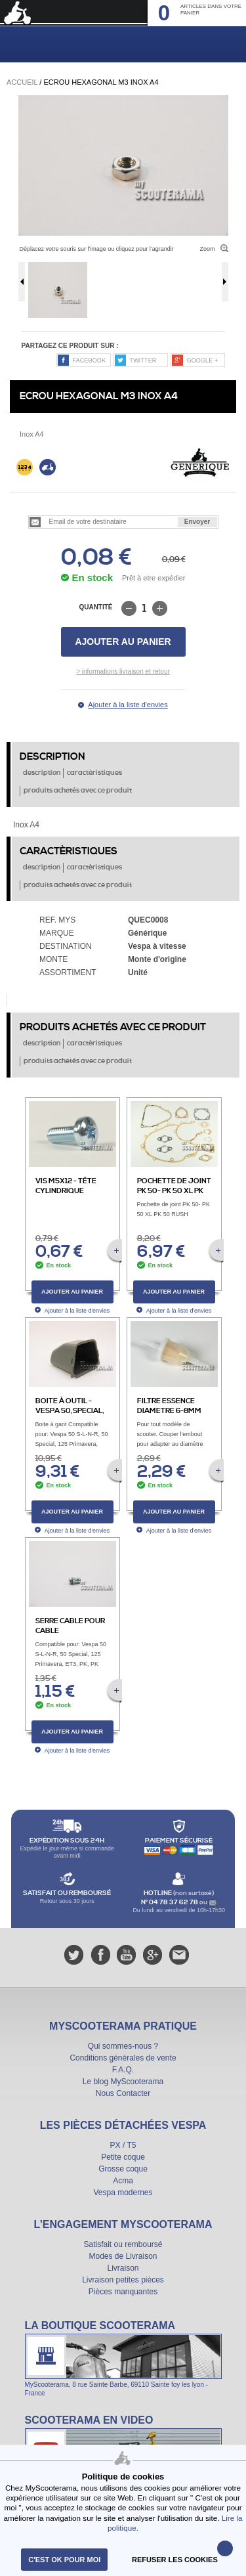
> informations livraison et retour (123, 671)
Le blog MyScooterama (123, 2081)
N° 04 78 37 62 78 (170, 1902)
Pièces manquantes (123, 2291)
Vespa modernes (122, 2192)
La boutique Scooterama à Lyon (123, 2358)
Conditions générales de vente (123, 2058)
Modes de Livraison (123, 2256)
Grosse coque (123, 2168)
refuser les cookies (175, 2560)
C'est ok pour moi (64, 2560)
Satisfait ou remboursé (122, 2244)
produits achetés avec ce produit (78, 790)
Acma (123, 2180)
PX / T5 (123, 2145)
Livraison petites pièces (123, 2279)
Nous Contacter (123, 2093)
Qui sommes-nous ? (123, 2046)
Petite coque (123, 2157)
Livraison (122, 2268)
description (41, 772)
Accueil (22, 82)
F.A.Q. (123, 2069)
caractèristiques (94, 772)
